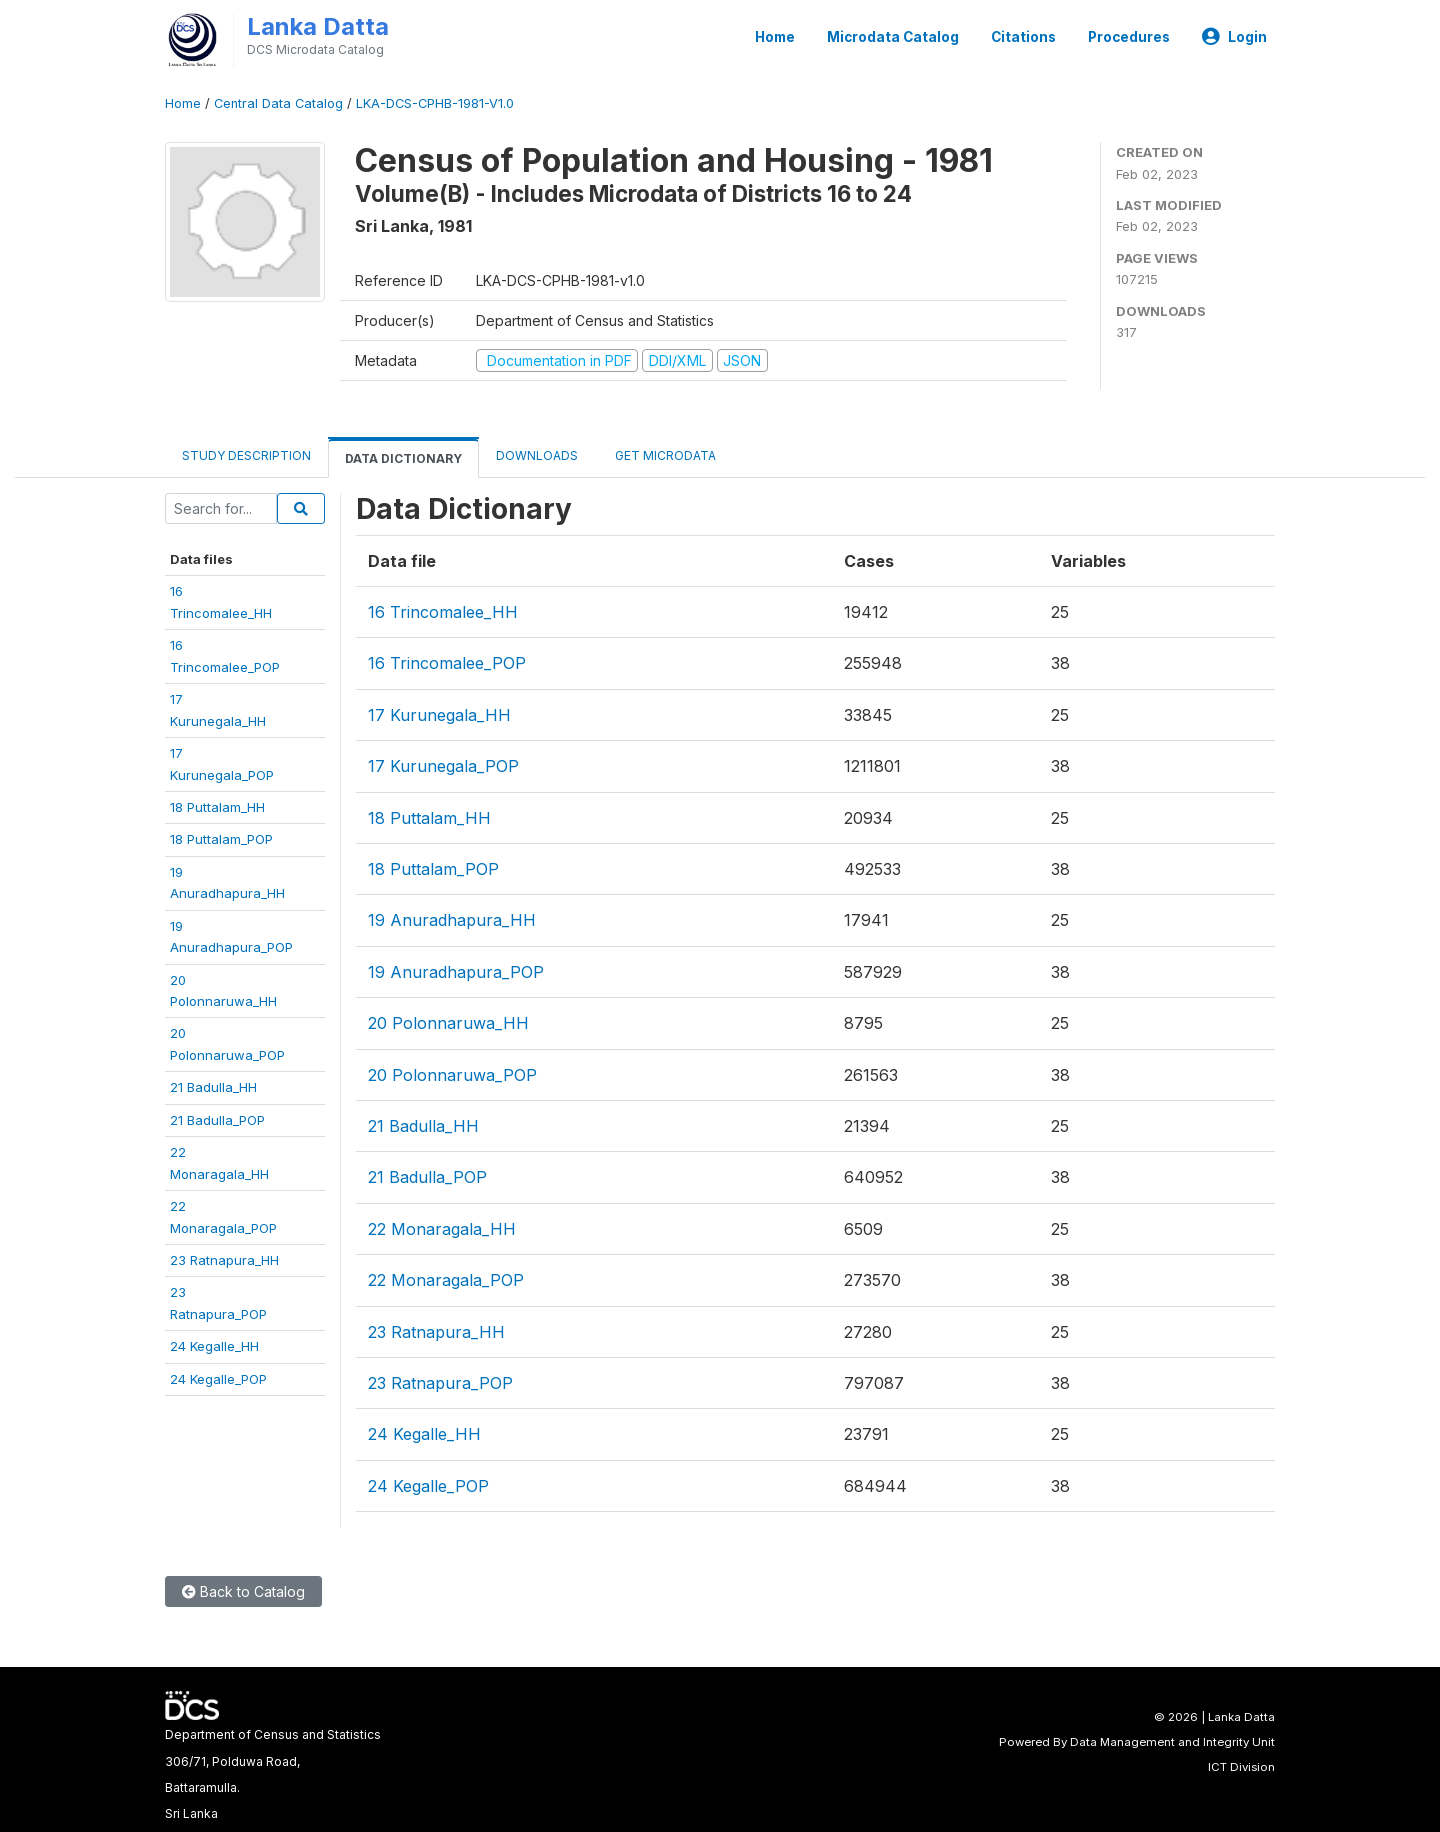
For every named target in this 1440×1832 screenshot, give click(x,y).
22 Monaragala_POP (446, 1280)
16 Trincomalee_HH (443, 612)
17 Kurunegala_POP (443, 766)
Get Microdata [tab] (664, 455)
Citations (1023, 37)
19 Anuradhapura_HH (452, 920)
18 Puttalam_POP (221, 839)
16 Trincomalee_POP (447, 663)
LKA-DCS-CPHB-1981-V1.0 (435, 103)
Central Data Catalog (278, 103)
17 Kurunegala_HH (439, 715)
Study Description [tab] (246, 455)
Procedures (1129, 37)
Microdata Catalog (893, 37)
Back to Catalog (243, 1591)
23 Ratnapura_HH (224, 1260)
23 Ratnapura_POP (440, 1383)
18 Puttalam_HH (217, 807)
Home (775, 37)
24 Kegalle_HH (214, 1346)
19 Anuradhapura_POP (456, 972)
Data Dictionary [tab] (403, 458)
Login (1234, 37)
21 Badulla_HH (213, 1087)
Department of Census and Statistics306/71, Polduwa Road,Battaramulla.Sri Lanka (273, 1774)
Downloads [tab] (537, 455)
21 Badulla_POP (217, 1120)
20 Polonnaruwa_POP (452, 1075)
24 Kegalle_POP (218, 1379)
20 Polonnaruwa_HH (448, 1023)
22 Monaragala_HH (442, 1229)
